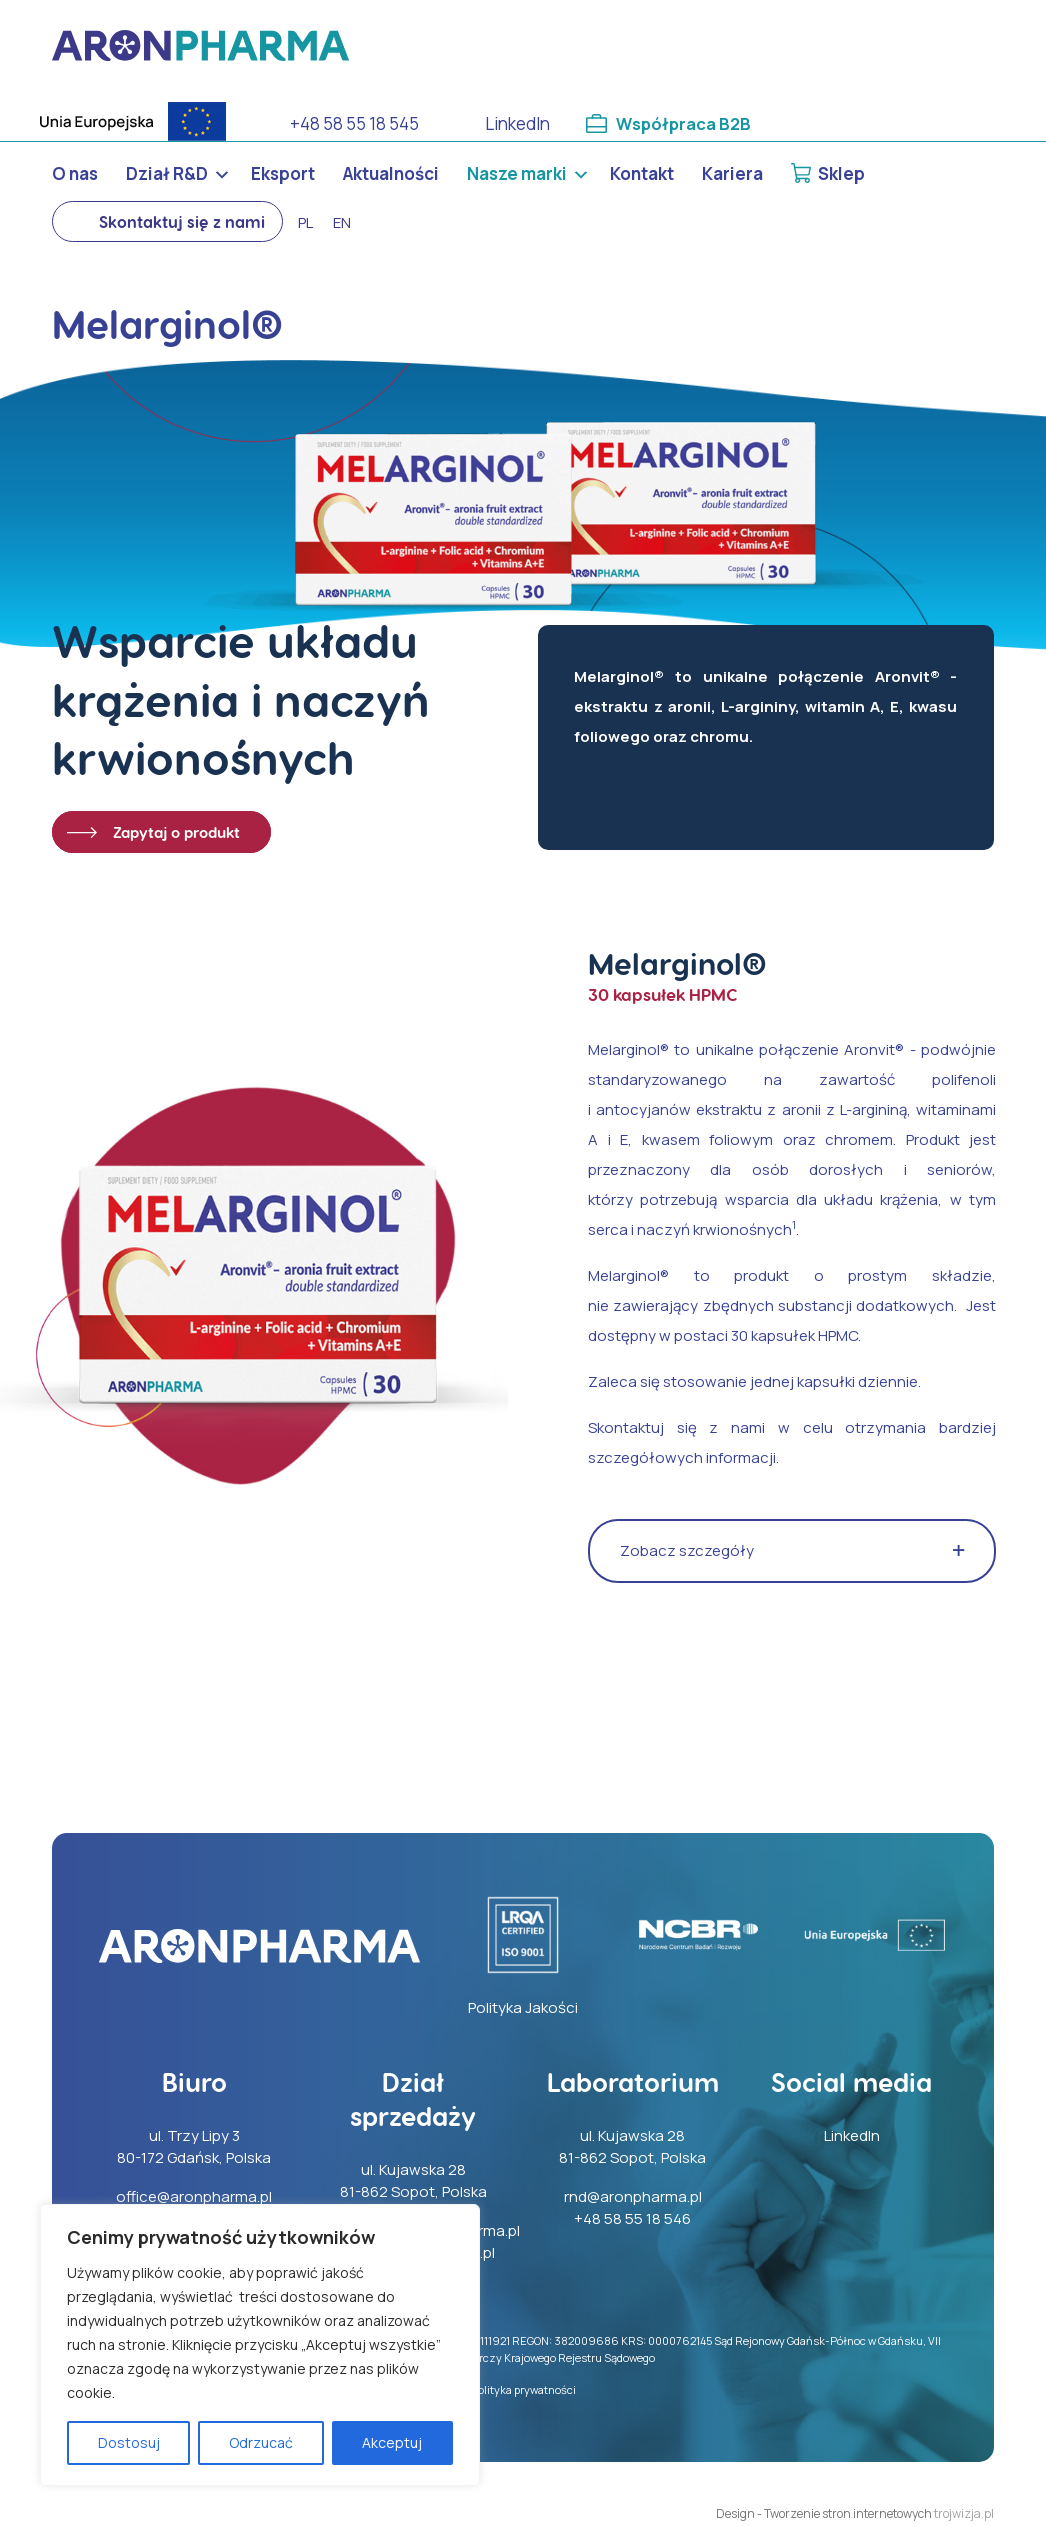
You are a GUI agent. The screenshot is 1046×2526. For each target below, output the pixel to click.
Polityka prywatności (523, 2389)
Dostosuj (129, 2442)
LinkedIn (517, 123)
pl (305, 222)
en (342, 222)
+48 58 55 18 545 (354, 123)
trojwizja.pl (964, 2513)
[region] (260, 2345)
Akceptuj (392, 2442)
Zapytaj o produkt (176, 832)
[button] (792, 1551)
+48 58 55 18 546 (632, 2218)
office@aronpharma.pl (194, 2196)
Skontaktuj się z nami (182, 221)
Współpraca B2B (684, 123)
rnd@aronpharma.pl (633, 2196)
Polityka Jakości (523, 2007)
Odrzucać (261, 2442)
